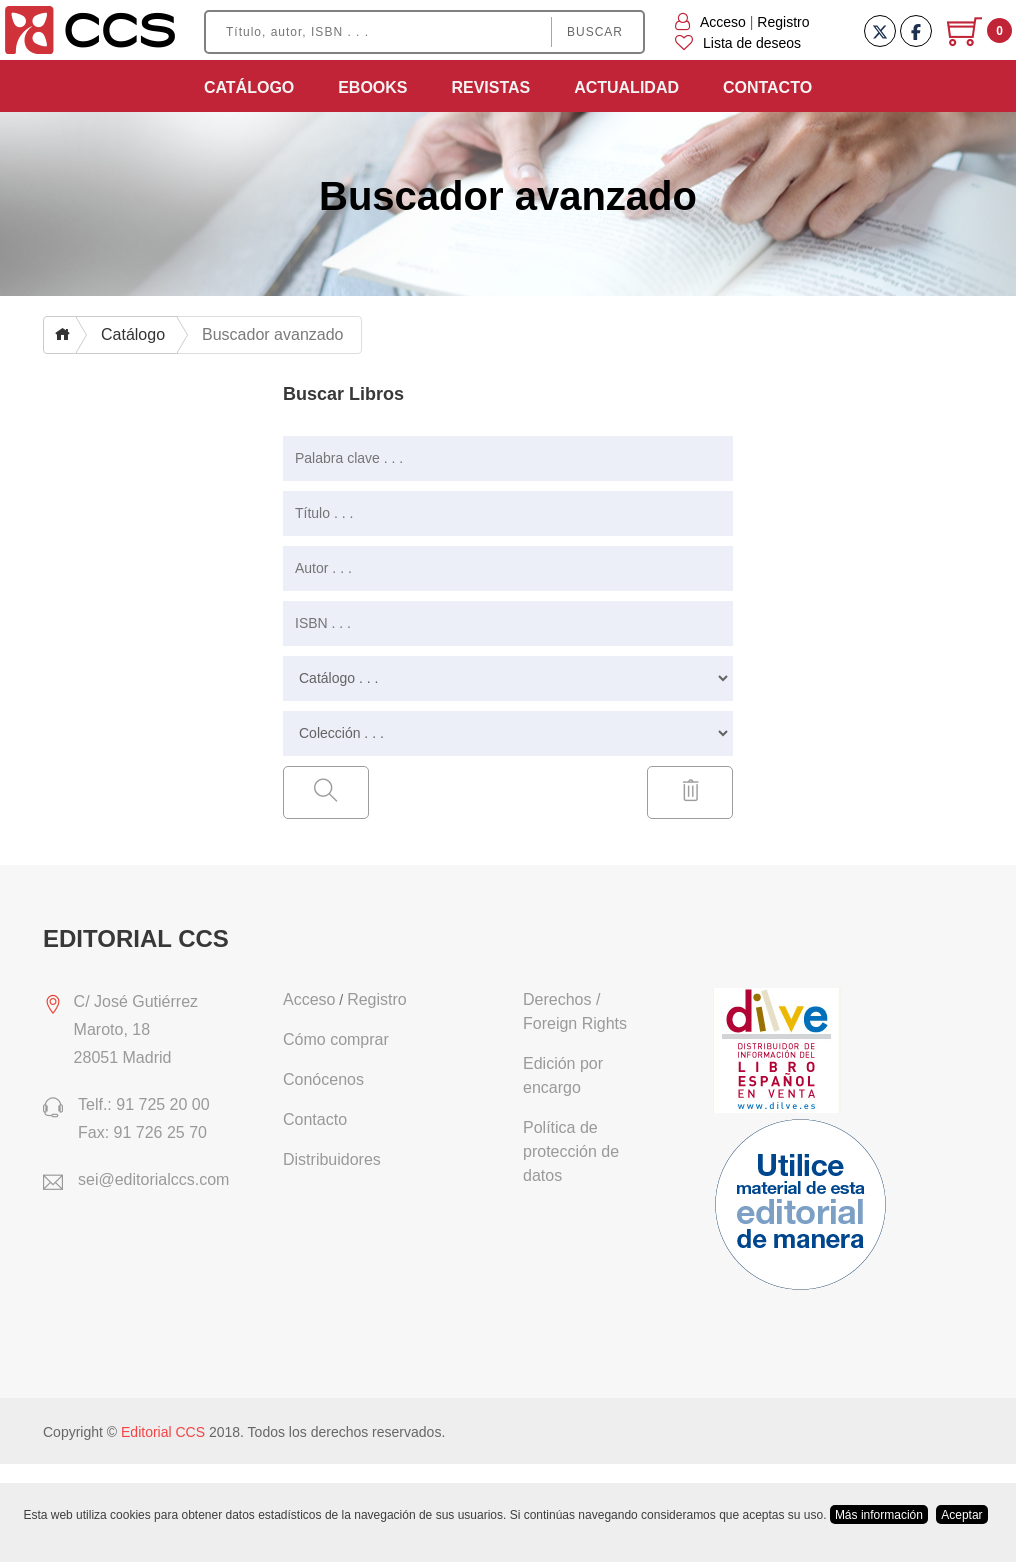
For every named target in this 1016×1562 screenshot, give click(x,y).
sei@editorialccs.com (153, 1179)
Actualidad (626, 87)
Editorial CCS (163, 1432)
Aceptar (961, 1515)
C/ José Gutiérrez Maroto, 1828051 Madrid (136, 1029)
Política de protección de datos (571, 1151)
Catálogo (249, 87)
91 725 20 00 (162, 1104)
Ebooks (372, 87)
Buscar (595, 32)
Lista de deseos (738, 43)
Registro (783, 22)
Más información (879, 1515)
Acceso (723, 22)
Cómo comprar (336, 1039)
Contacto (767, 87)
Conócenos (323, 1079)
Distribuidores (332, 1159)
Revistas (490, 87)
